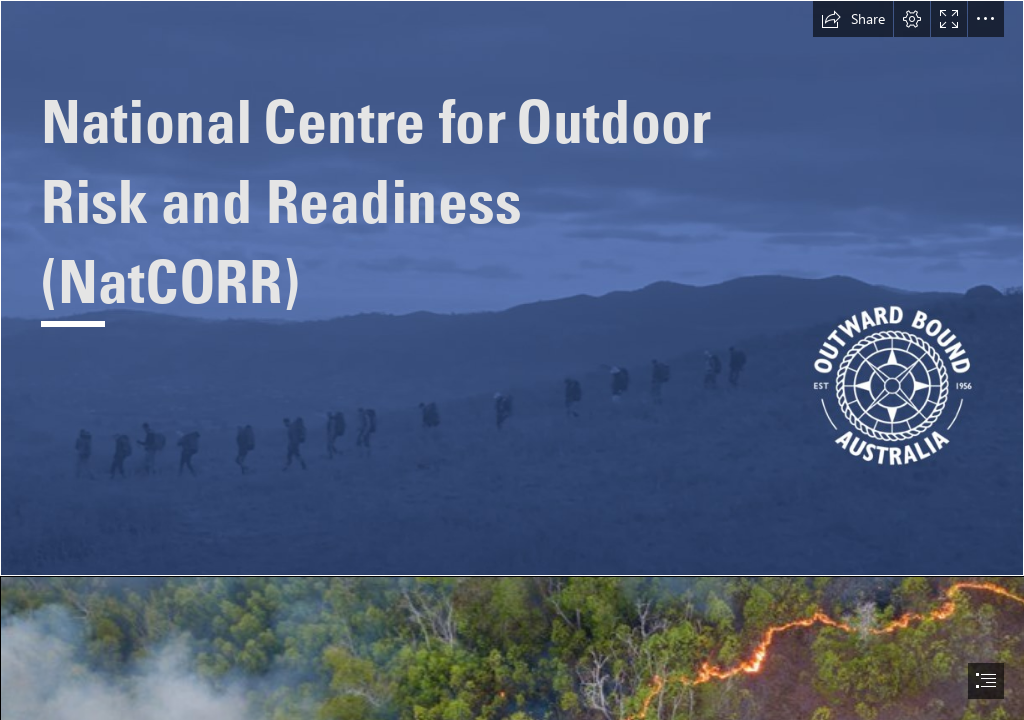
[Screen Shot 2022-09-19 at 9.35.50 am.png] (512, 288)
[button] (853, 19)
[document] (512, 360)
